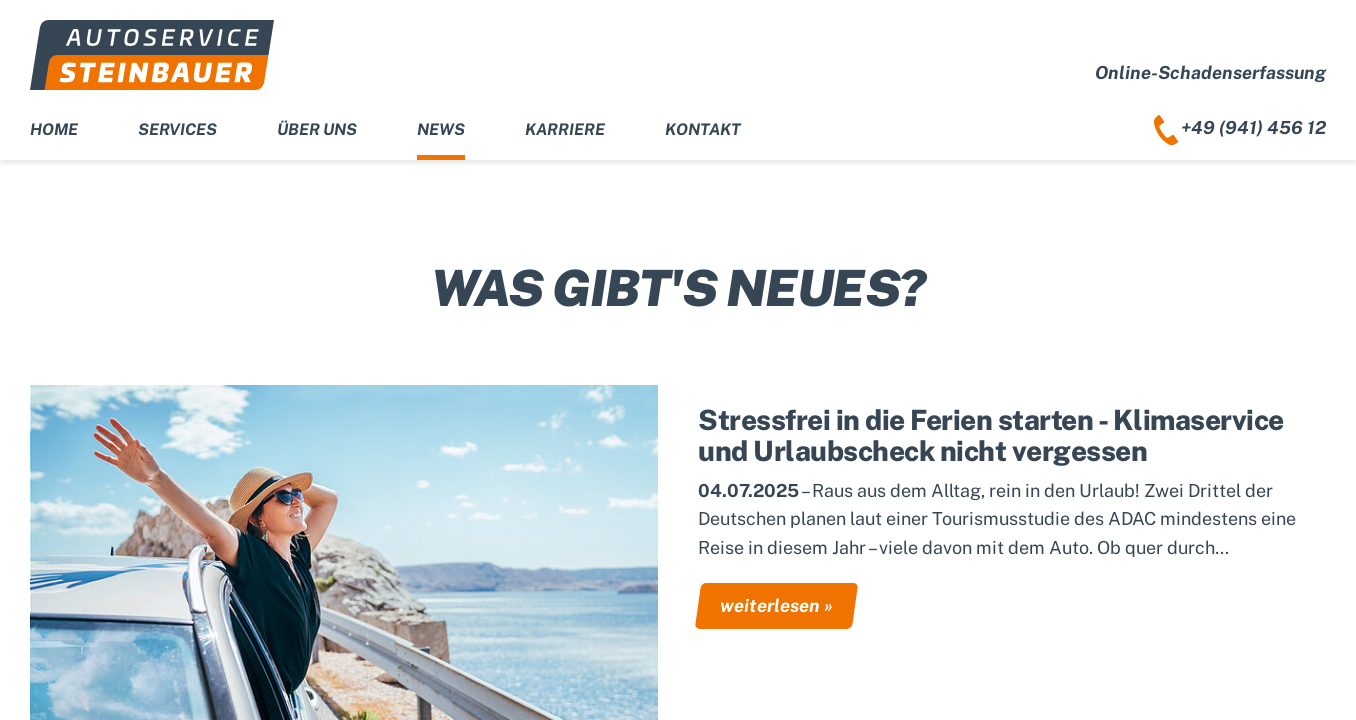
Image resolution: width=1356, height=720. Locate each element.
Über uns (317, 129)
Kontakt (703, 129)
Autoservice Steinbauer (152, 55)
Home (54, 129)
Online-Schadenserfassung (1210, 72)
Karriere (565, 129)
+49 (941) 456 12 (1253, 127)
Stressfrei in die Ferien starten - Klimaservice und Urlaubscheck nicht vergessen (991, 435)
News (441, 129)
